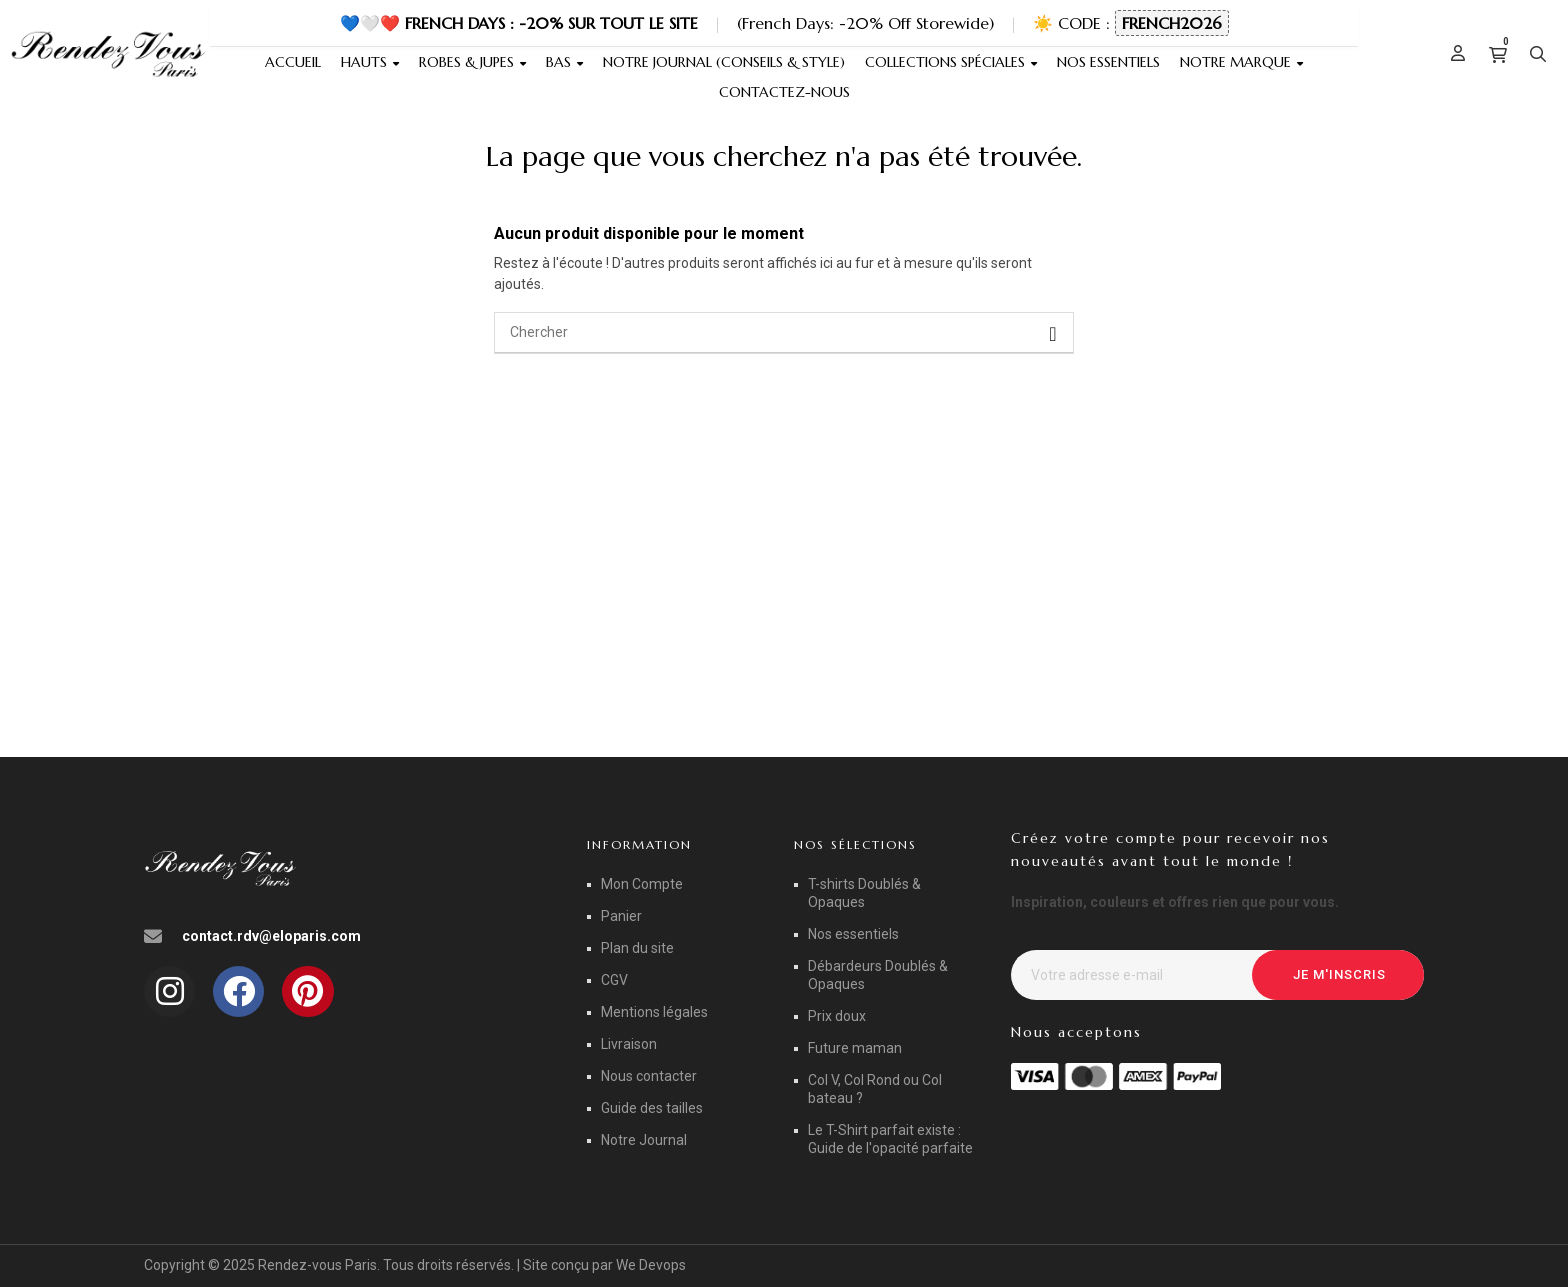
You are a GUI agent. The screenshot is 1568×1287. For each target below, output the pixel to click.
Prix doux (837, 1016)
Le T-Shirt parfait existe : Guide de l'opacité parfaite (890, 1139)
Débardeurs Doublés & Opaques (878, 975)
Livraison (629, 1044)
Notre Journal (644, 1140)
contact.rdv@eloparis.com (271, 936)
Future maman (855, 1048)
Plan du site (637, 948)
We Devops (651, 1265)
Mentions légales (654, 1012)
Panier (621, 916)
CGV (614, 980)
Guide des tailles (652, 1108)
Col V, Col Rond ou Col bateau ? (875, 1089)
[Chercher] (784, 333)
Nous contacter (649, 1076)
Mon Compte (642, 884)
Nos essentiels (853, 934)
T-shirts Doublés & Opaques (864, 893)
